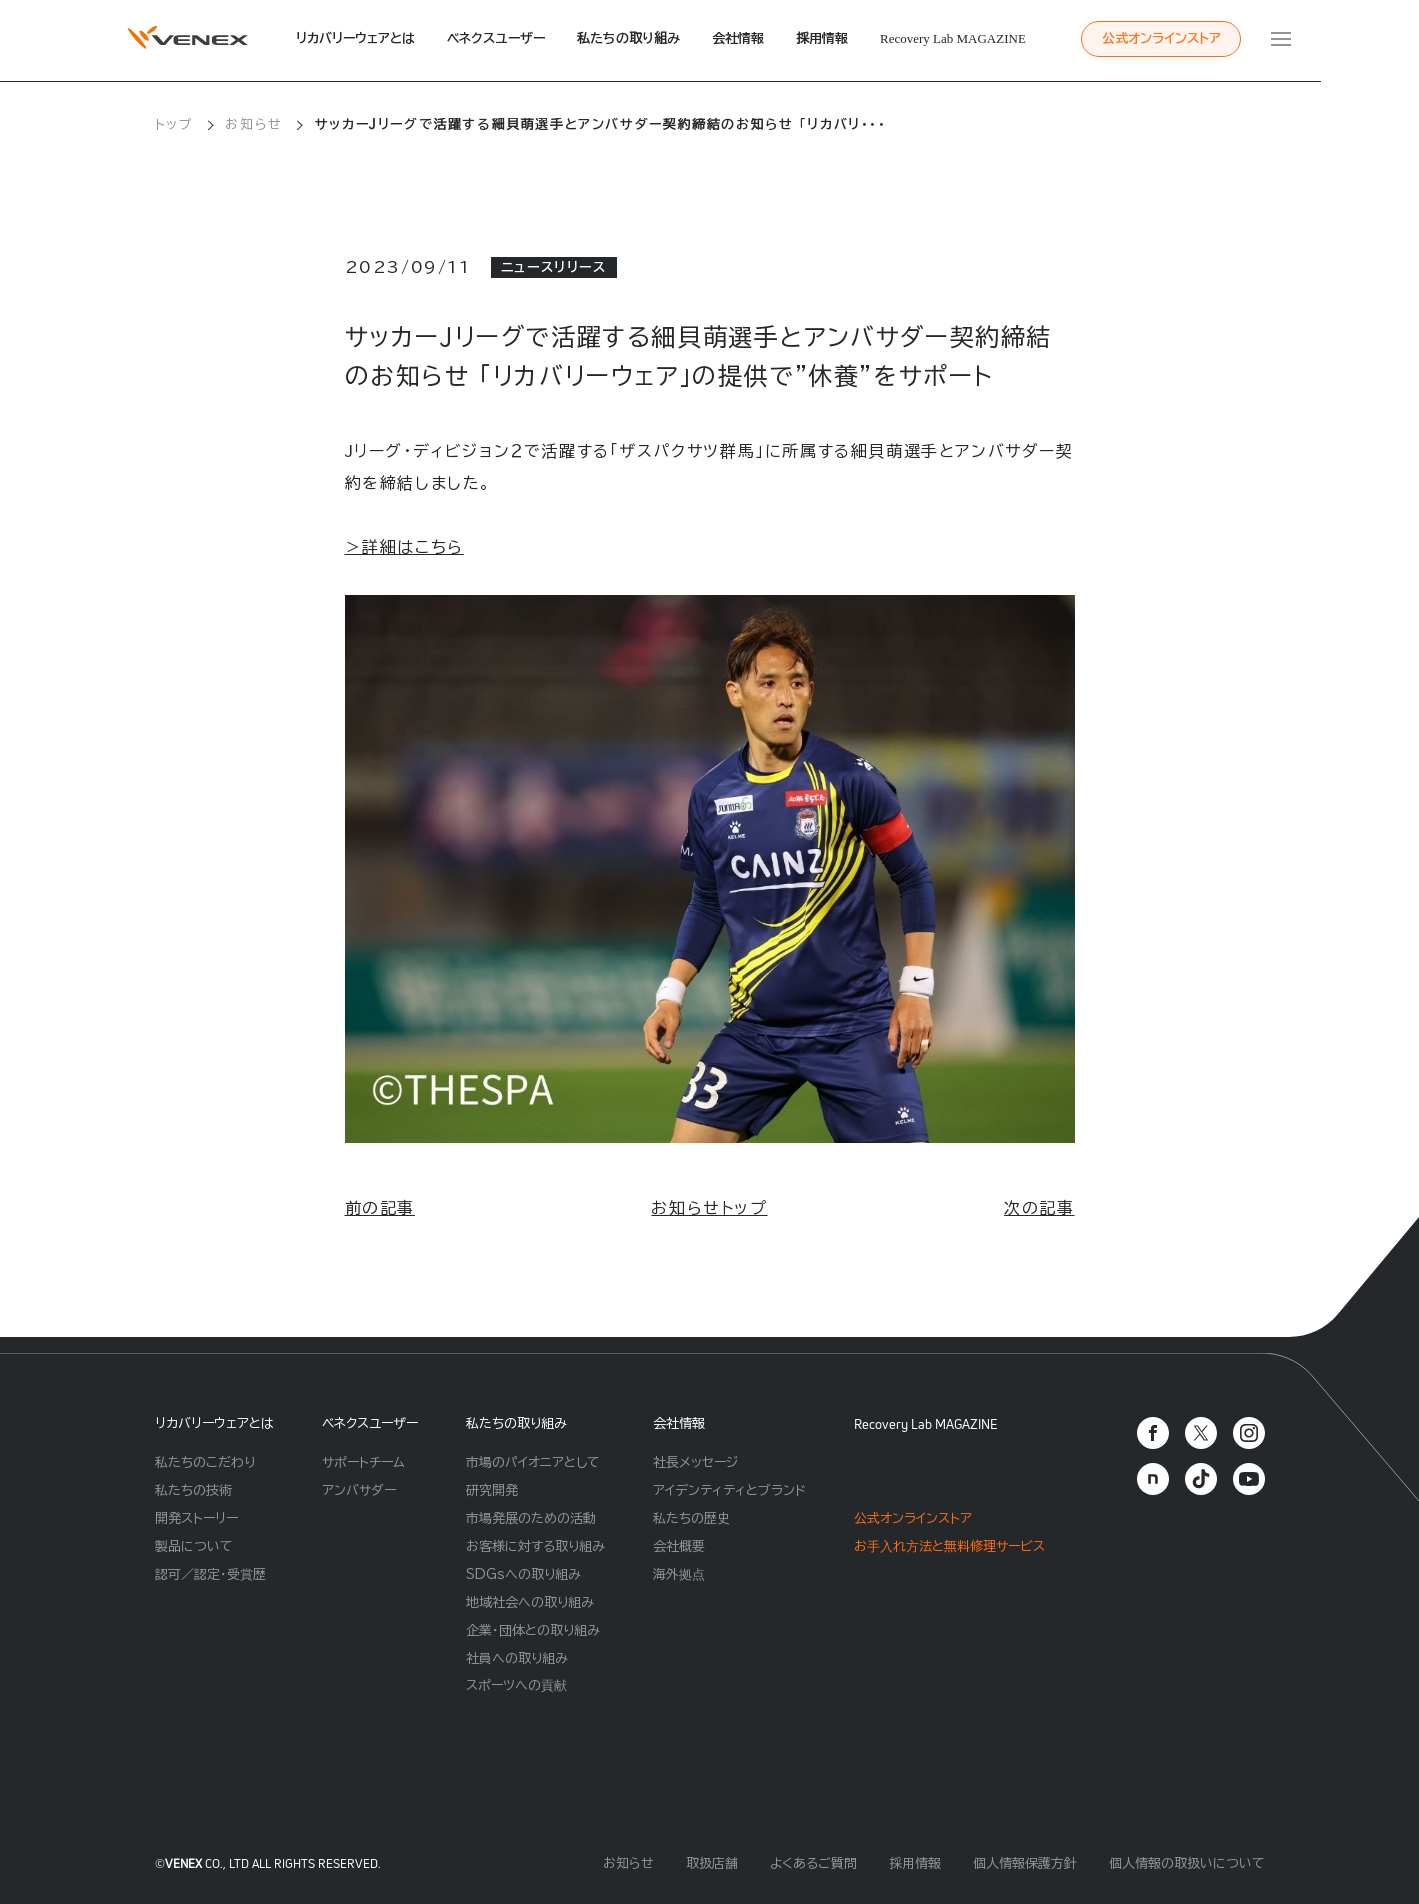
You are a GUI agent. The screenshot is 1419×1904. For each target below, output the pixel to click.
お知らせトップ (709, 1208)
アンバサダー (359, 1490)
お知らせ (253, 124)
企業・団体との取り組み (533, 1630)
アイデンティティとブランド (729, 1490)
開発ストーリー (196, 1518)
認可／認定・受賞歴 (210, 1574)
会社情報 (738, 38)
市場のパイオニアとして (533, 1462)
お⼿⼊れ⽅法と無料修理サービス (949, 1546)
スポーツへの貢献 (516, 1685)
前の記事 (380, 1208)
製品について (194, 1546)
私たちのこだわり (205, 1462)
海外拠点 (679, 1574)
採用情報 (822, 38)
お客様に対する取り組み (535, 1546)
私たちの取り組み (628, 38)
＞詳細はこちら (404, 547)
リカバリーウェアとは (355, 38)
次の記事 (1039, 1208)
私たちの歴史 (691, 1518)
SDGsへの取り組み (523, 1574)
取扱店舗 (712, 1863)
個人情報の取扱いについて (1187, 1863)
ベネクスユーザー (496, 38)
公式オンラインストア (1161, 38)
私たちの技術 (193, 1490)
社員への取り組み (517, 1658)
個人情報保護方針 (1025, 1863)
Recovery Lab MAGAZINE (953, 38)
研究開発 (492, 1490)
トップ (174, 124)
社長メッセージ (695, 1462)
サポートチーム (363, 1462)
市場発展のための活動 (531, 1518)
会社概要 (679, 1546)
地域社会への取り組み (530, 1602)
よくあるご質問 (813, 1863)
